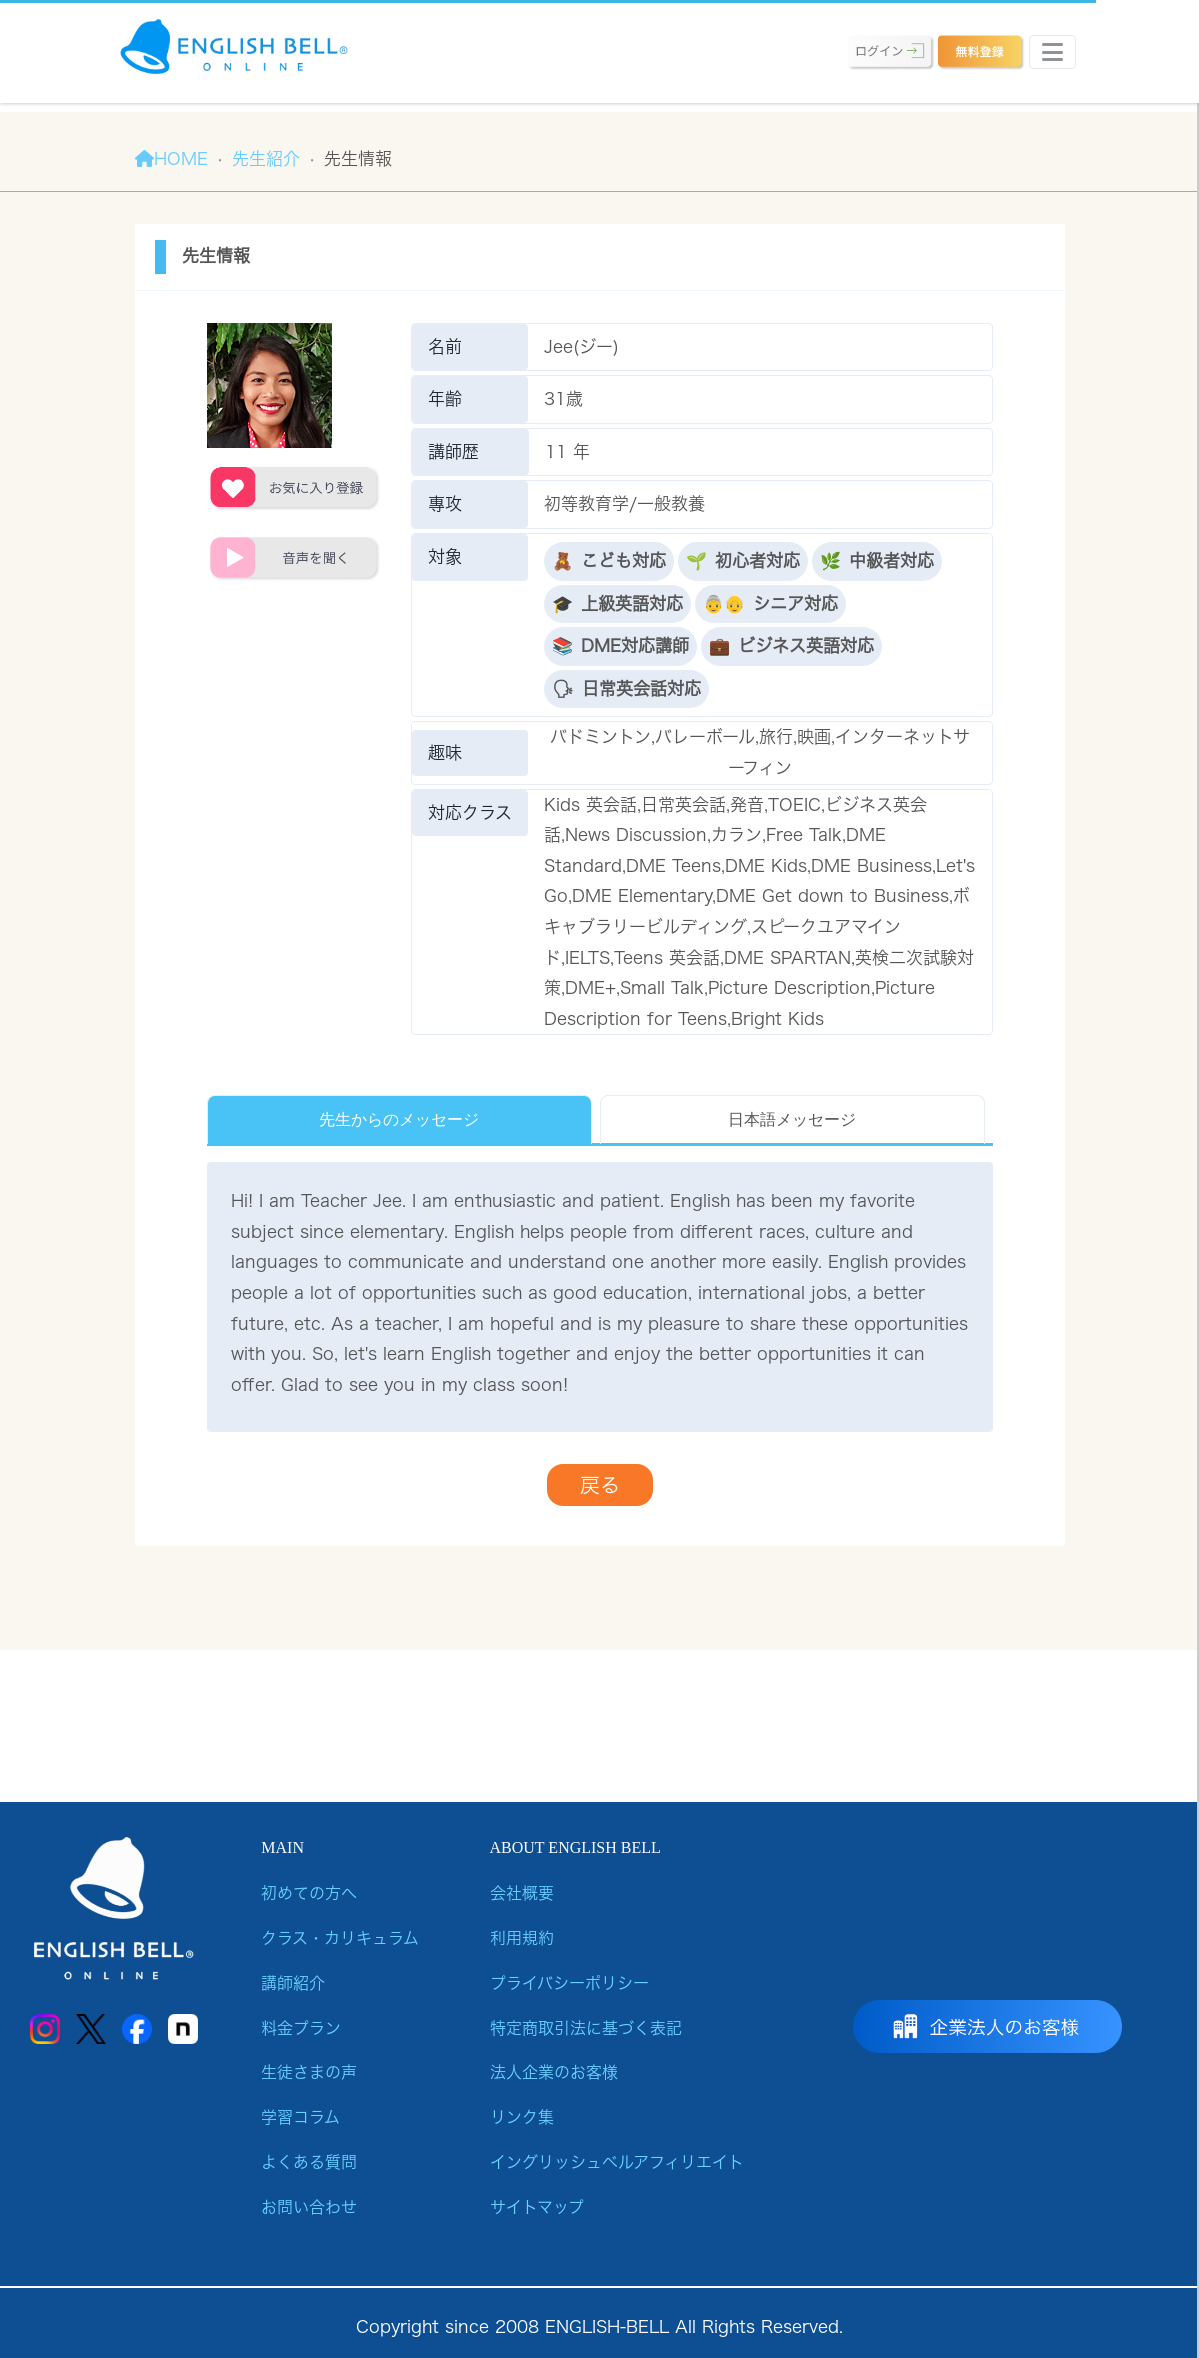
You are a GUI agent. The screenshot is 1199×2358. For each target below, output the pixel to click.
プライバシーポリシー (569, 1983)
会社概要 (522, 1893)
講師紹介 (293, 1983)
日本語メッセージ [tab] (792, 1119)
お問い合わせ (309, 2207)
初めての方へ (309, 1893)
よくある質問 (309, 2162)
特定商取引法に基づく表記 (586, 2028)
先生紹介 (266, 158)
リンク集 (522, 2117)
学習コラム (300, 2117)
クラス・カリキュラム (340, 1938)
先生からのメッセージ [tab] (399, 1119)
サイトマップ (537, 2207)
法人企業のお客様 (554, 2072)
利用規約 (522, 1938)
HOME (171, 158)
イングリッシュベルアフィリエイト (617, 2162)
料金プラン (301, 2028)
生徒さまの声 (309, 2072)
